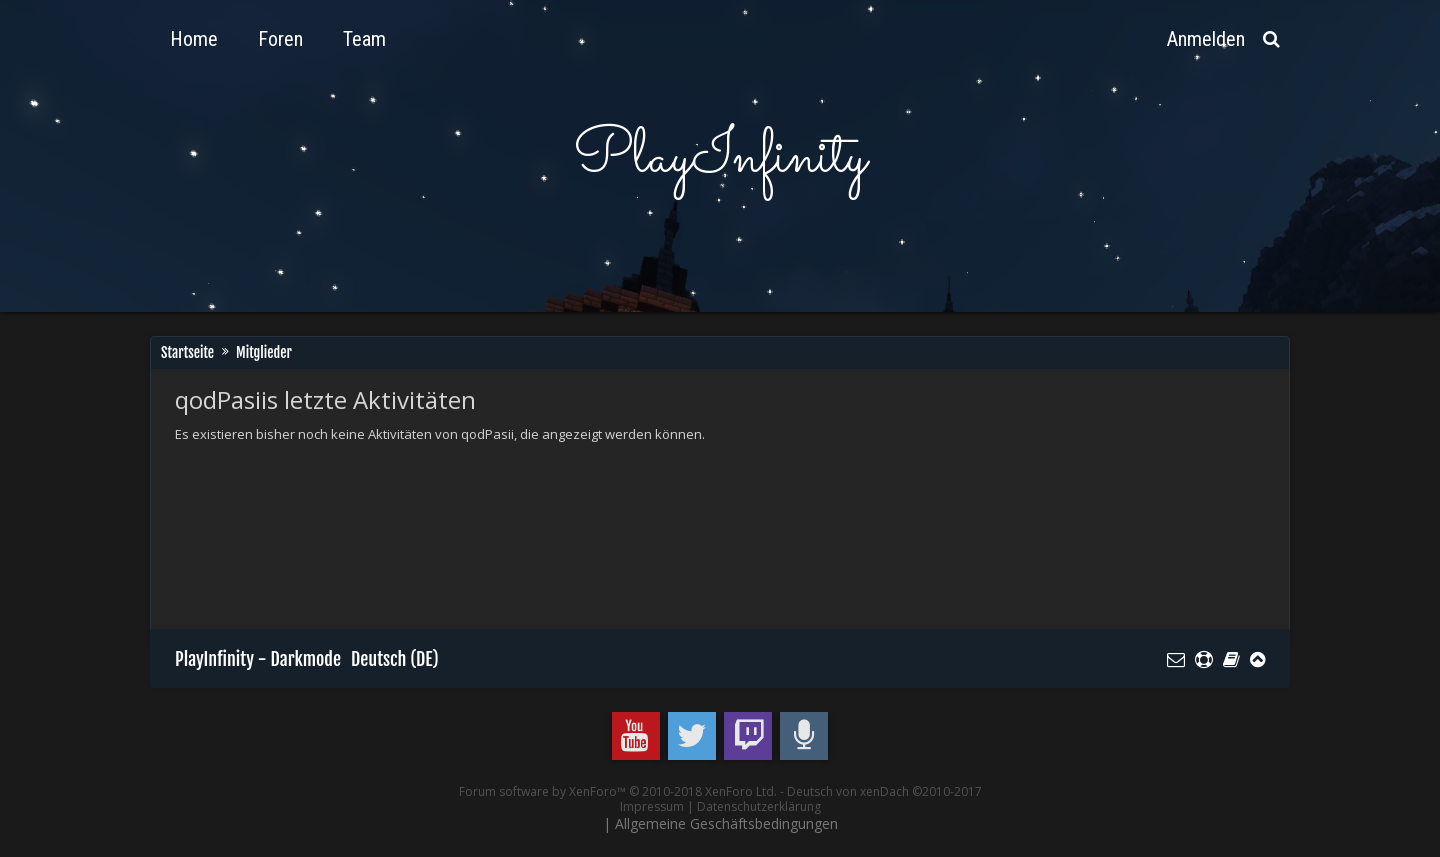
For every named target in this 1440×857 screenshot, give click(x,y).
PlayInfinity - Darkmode (258, 659)
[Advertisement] (539, 511)
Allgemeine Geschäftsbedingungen (726, 823)
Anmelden (1206, 39)
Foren (280, 39)
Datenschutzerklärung (759, 806)
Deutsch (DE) (395, 659)
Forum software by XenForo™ (618, 791)
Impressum (652, 806)
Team (364, 39)
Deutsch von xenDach (884, 791)
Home (194, 39)
